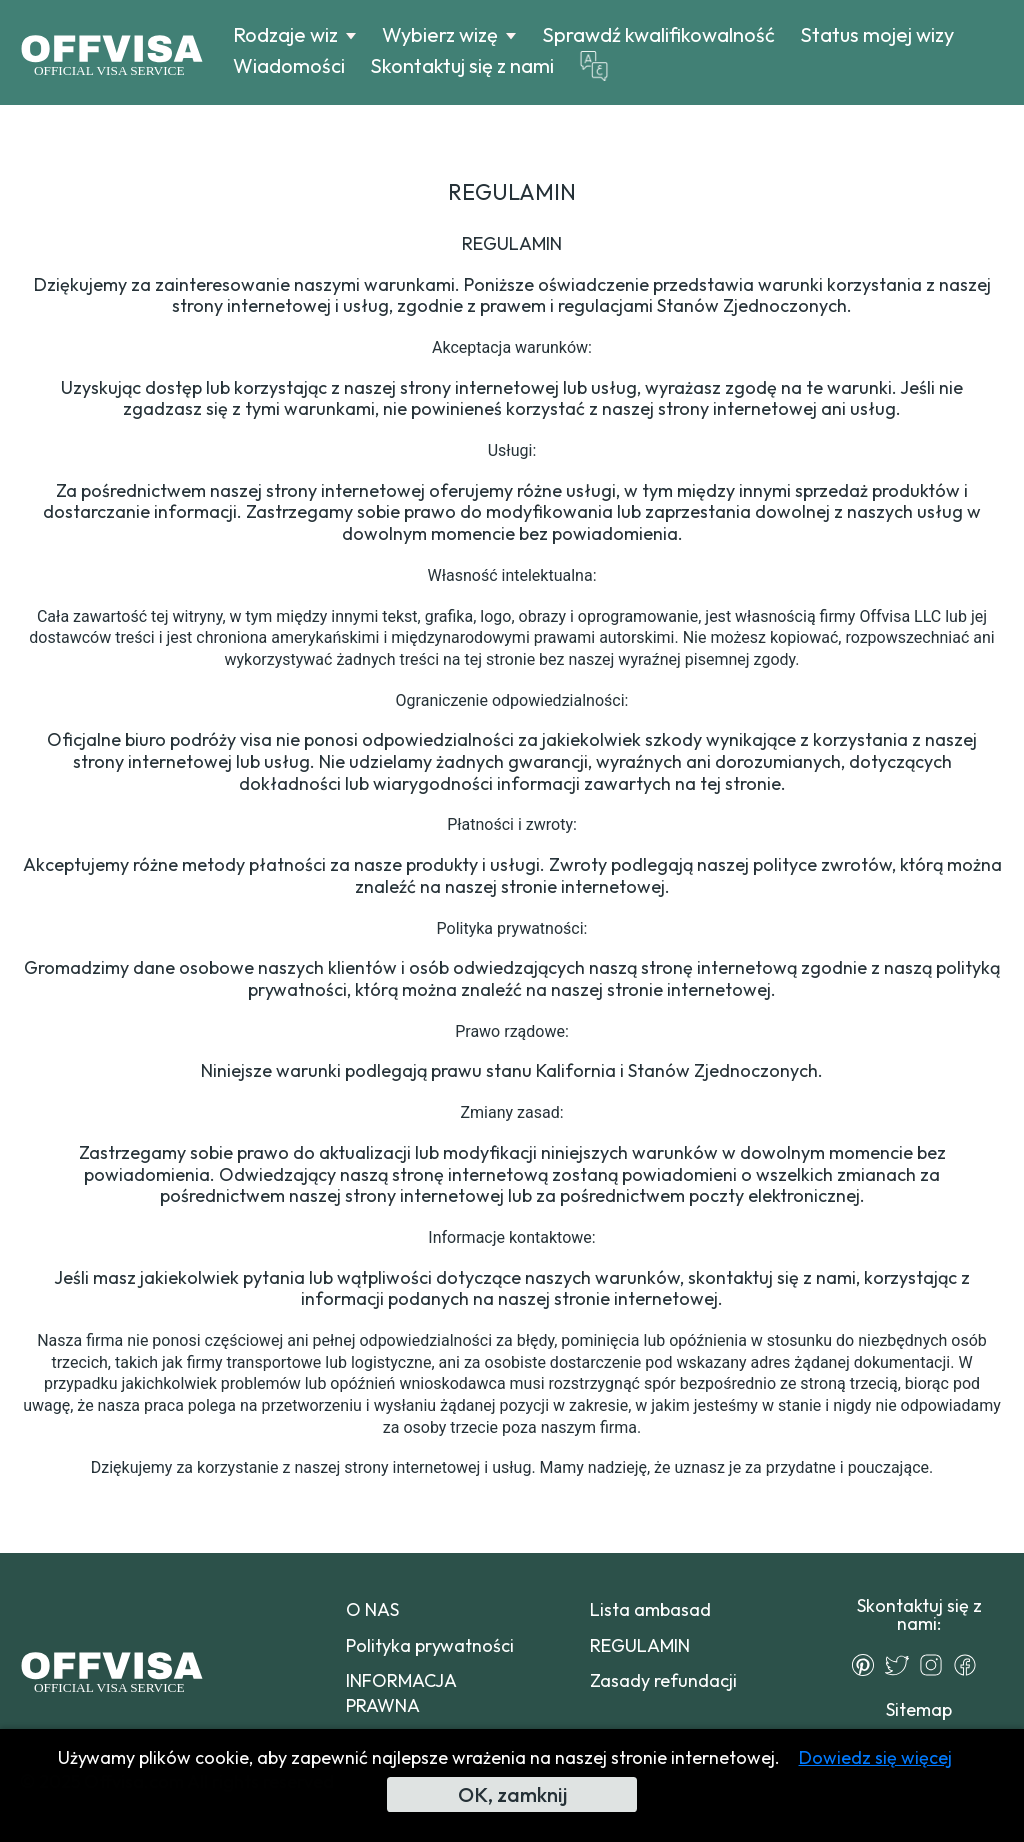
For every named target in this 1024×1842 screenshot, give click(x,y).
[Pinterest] (868, 1665)
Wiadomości (289, 65)
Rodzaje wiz (285, 35)
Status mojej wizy (877, 34)
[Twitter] (902, 1665)
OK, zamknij (512, 1794)
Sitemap (919, 1709)
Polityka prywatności (430, 1645)
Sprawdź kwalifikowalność (658, 34)
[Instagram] (936, 1665)
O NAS (372, 1609)
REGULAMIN (640, 1645)
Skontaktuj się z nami (462, 65)
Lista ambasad (650, 1609)
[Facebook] (970, 1665)
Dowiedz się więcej (875, 1757)
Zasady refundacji (663, 1680)
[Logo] (111, 53)
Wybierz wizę (440, 35)
